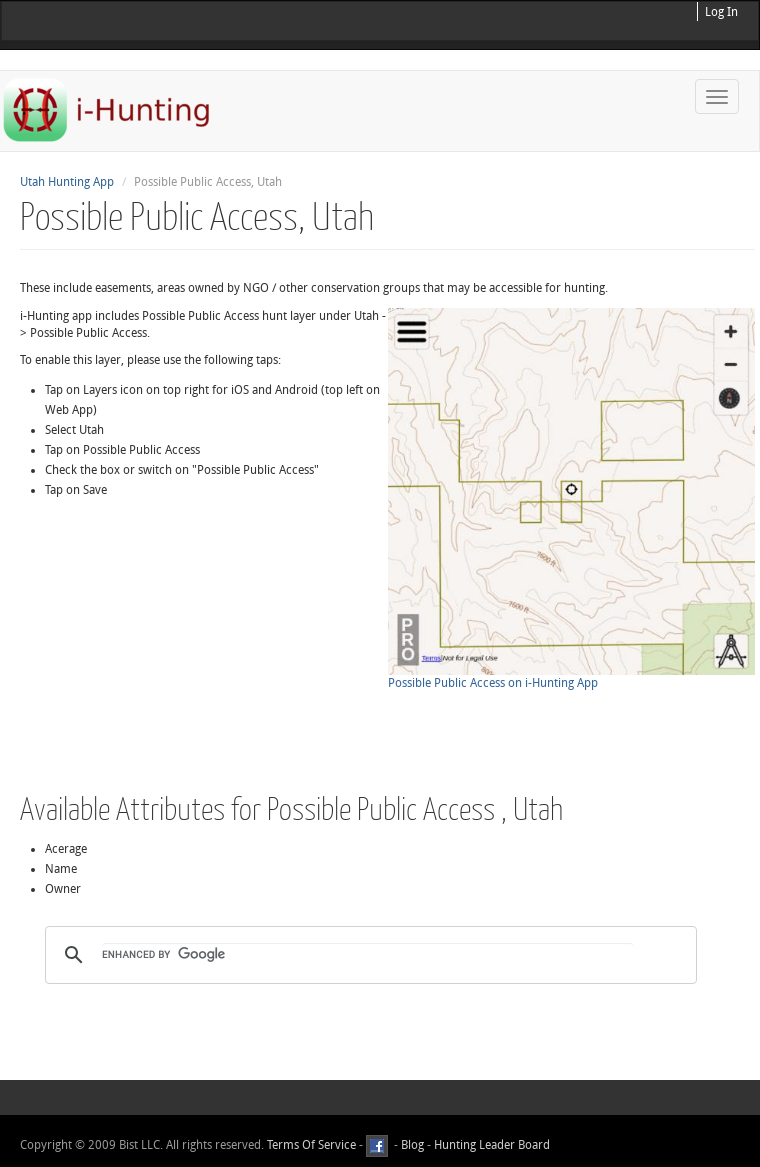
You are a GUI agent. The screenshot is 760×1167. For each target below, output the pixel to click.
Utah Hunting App (67, 182)
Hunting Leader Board (490, 1145)
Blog (412, 1145)
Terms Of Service (311, 1145)
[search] (368, 955)
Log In (721, 12)
